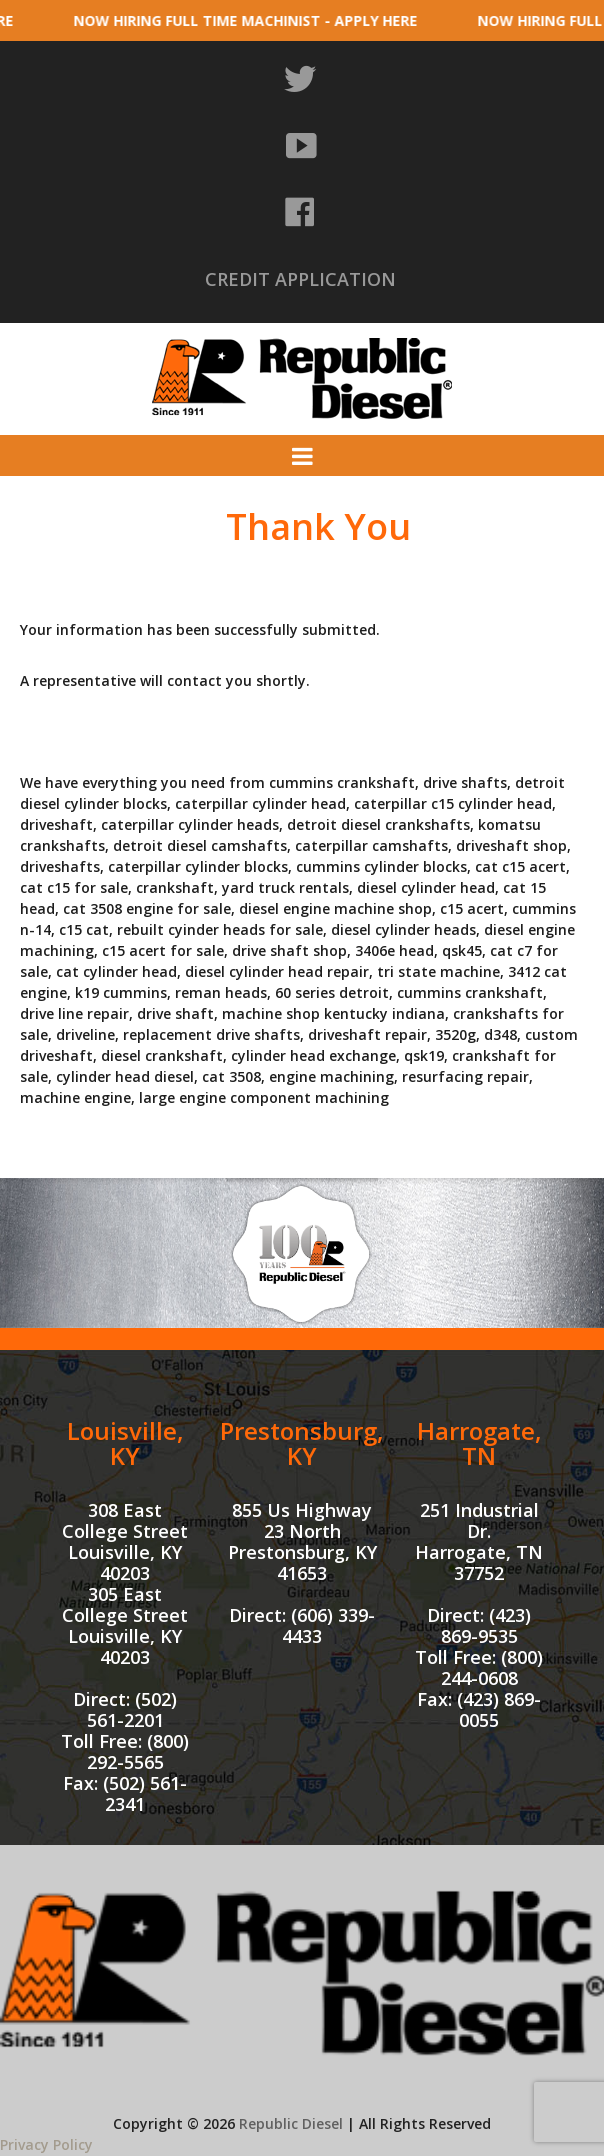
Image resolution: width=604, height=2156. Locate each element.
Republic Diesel (291, 2123)
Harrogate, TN (479, 1443)
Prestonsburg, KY (302, 1443)
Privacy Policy (46, 2144)
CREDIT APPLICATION (300, 279)
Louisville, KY (125, 1443)
